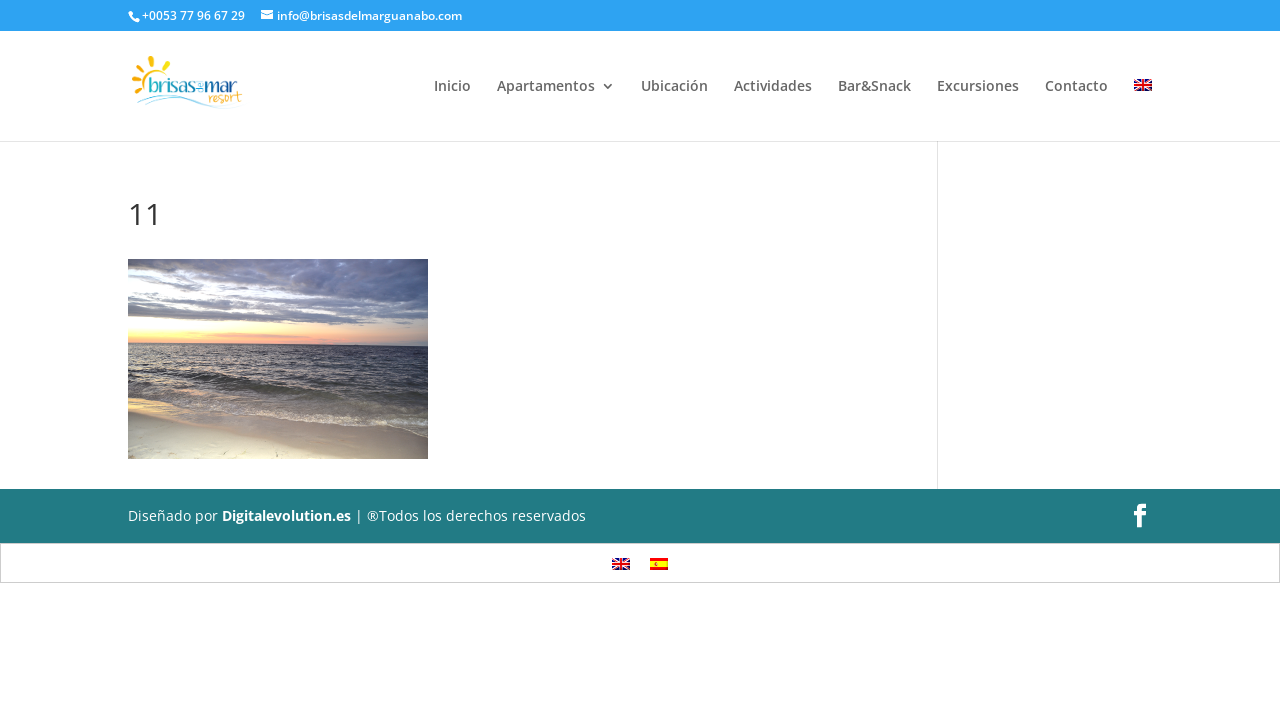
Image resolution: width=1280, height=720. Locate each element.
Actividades (773, 87)
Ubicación (674, 87)
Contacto (1076, 87)
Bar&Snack (874, 87)
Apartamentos (546, 87)
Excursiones (978, 87)
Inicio (452, 87)
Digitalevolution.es (286, 515)
